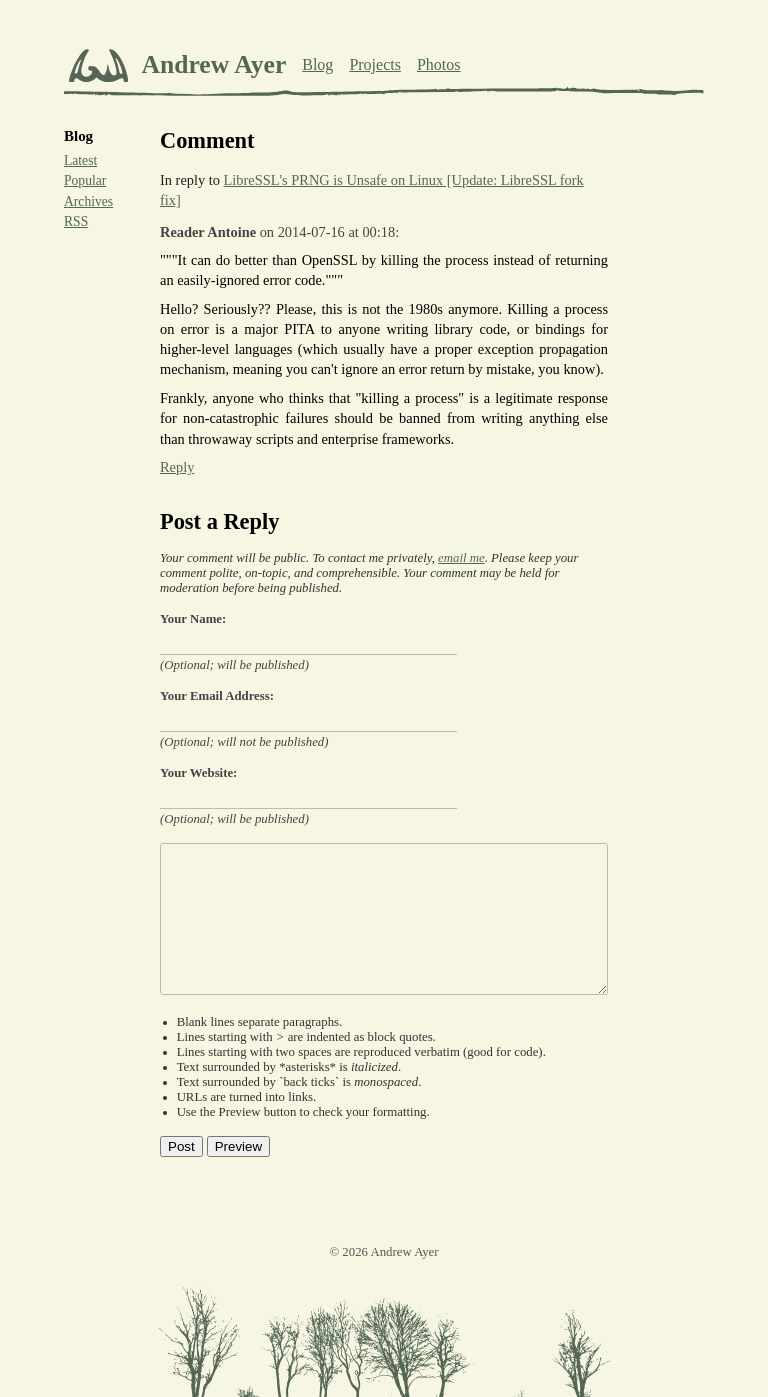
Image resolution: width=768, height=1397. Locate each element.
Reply (177, 467)
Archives (88, 201)
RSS (76, 221)
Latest (80, 160)
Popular (85, 180)
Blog (317, 64)
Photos (439, 64)
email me (461, 558)
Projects (375, 64)
